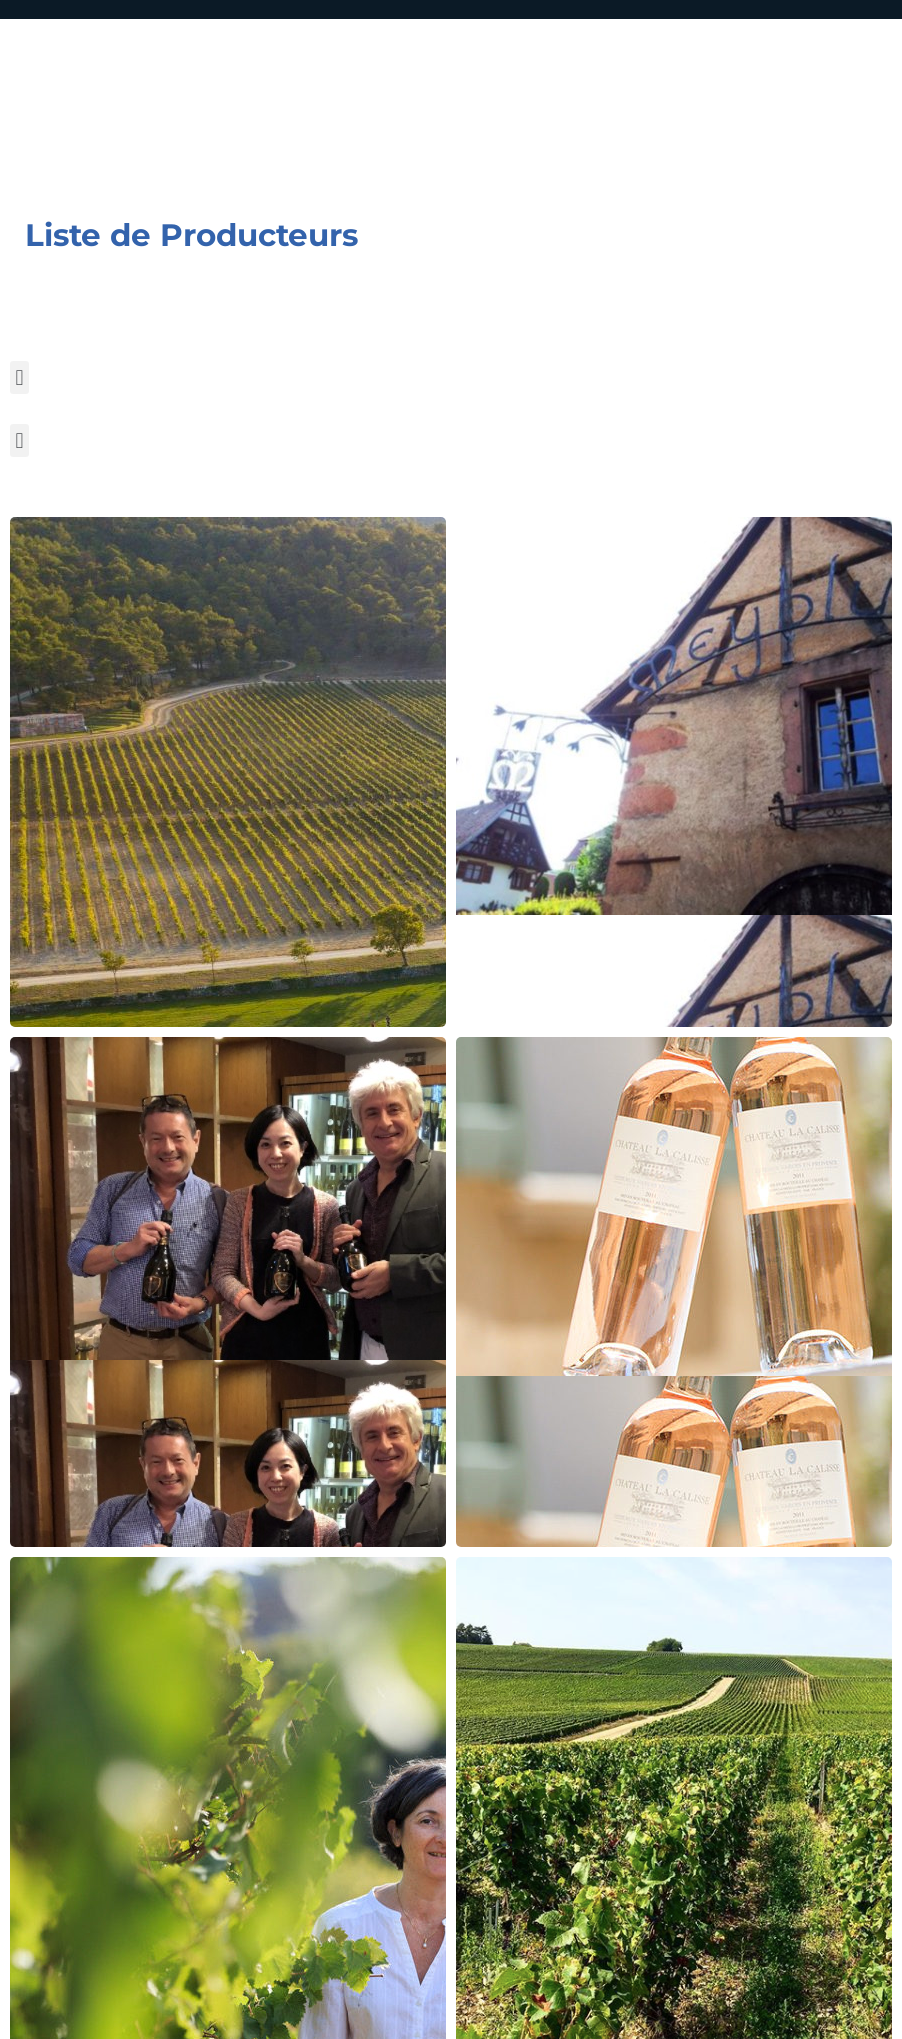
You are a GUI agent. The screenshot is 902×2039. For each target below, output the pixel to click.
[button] (19, 377)
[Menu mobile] (816, 112)
